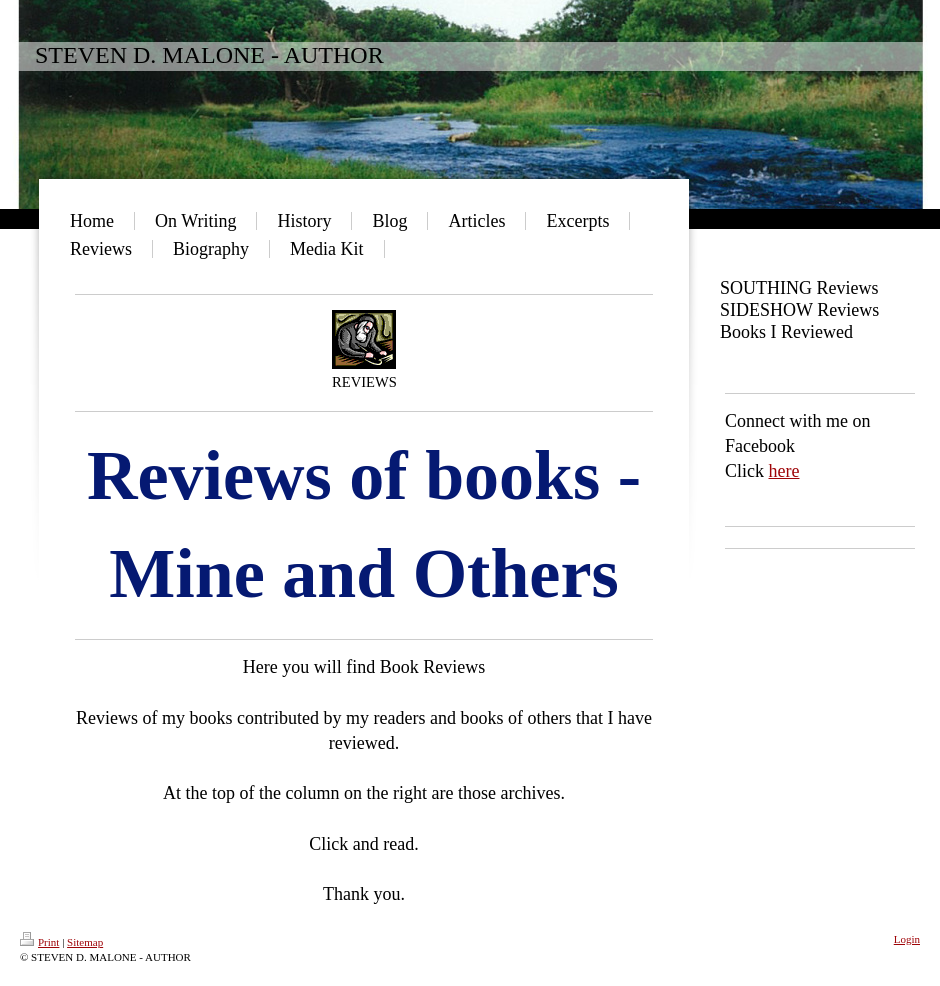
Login (907, 939)
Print (39, 942)
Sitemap (85, 942)
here (784, 471)
